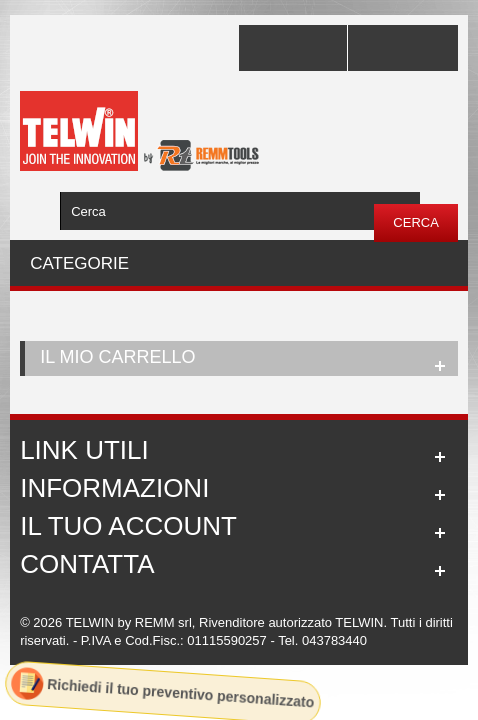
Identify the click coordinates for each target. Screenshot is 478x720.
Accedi (402, 48)
